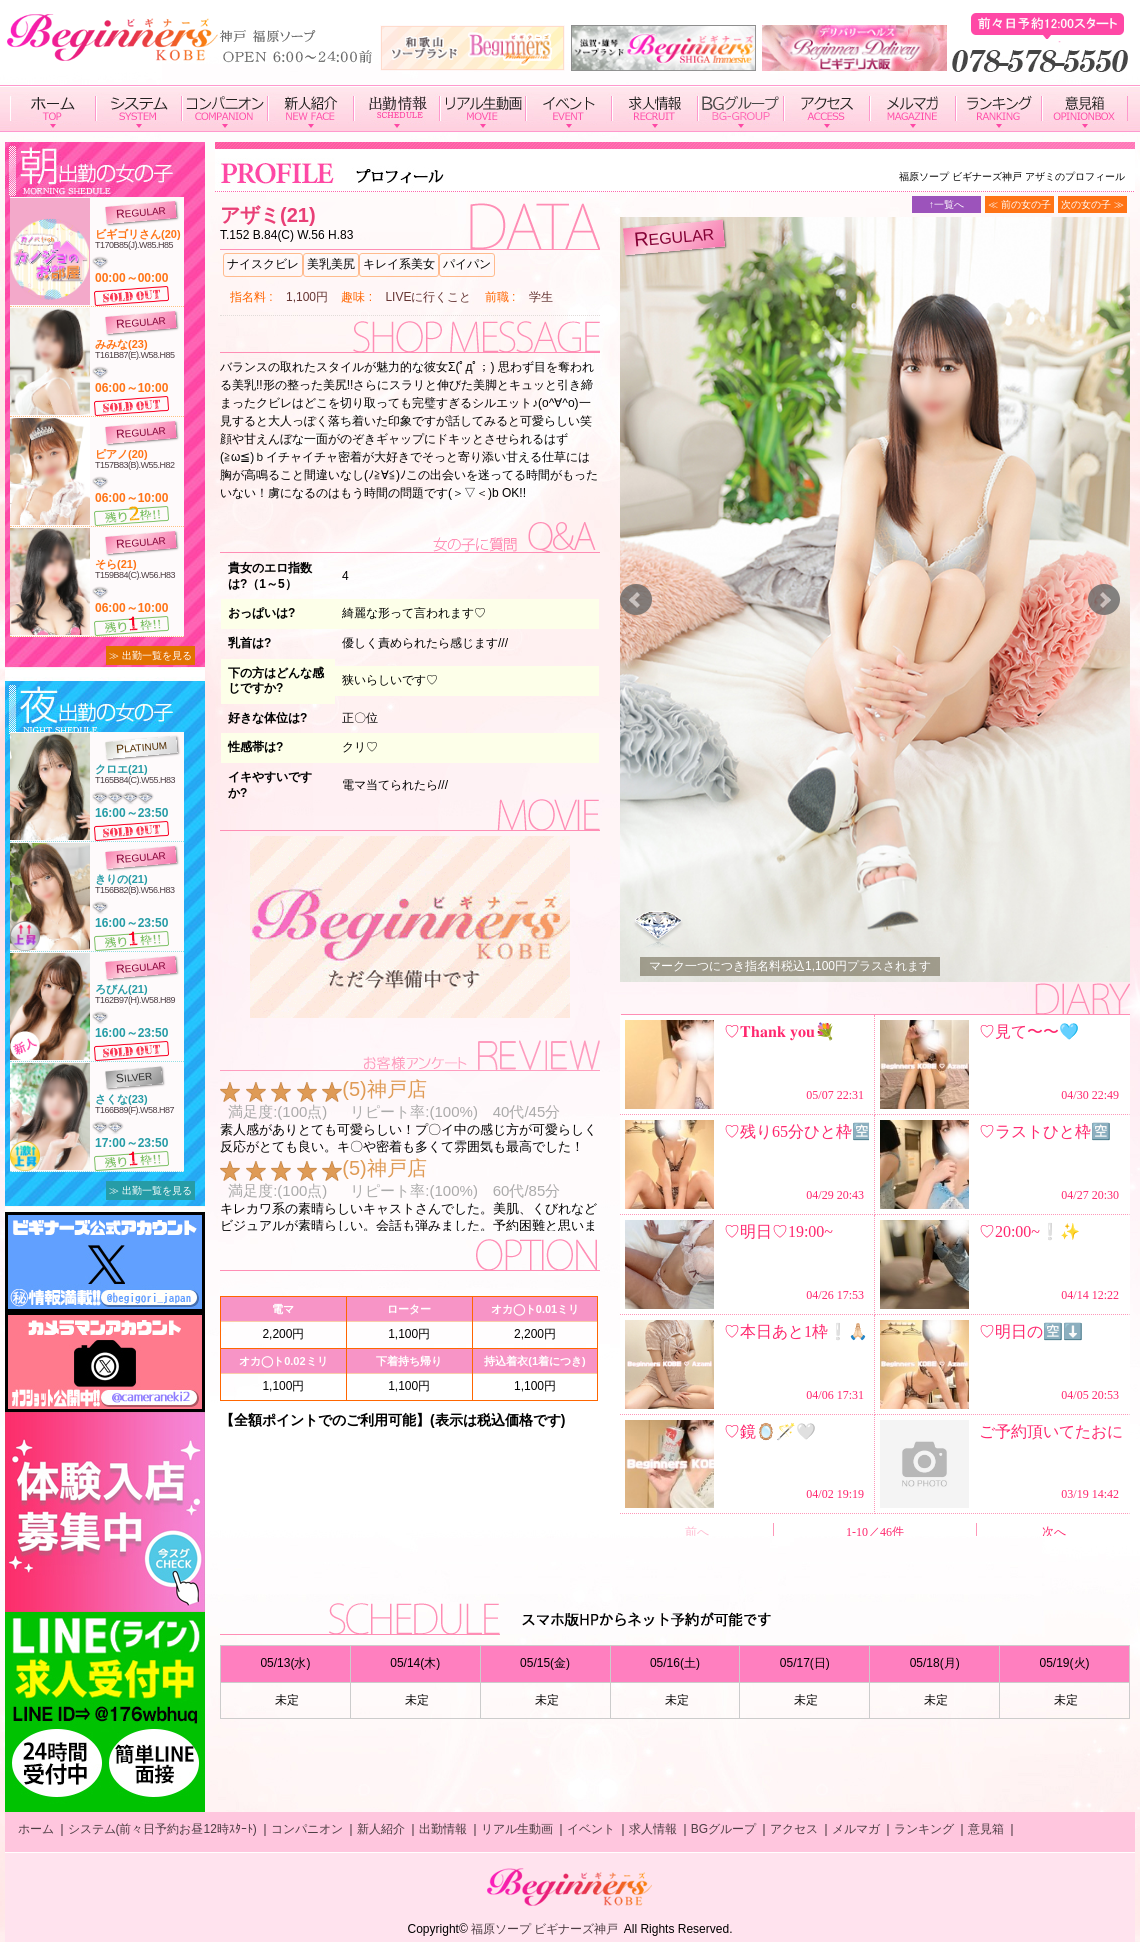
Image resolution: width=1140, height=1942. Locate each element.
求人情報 (653, 1829)
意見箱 (986, 1829)
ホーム (36, 1829)
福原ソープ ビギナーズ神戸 (544, 1929)
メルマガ (856, 1829)
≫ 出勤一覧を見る (150, 655)
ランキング (924, 1829)
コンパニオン (307, 1829)
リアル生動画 (517, 1829)
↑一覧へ (946, 204)
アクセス (794, 1829)
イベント (591, 1829)
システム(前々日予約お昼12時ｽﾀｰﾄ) (162, 1829)
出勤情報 (443, 1829)
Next (1104, 600)
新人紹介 (381, 1829)
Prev (636, 600)
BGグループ (723, 1829)
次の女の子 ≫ (1092, 204)
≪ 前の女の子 (1019, 204)
